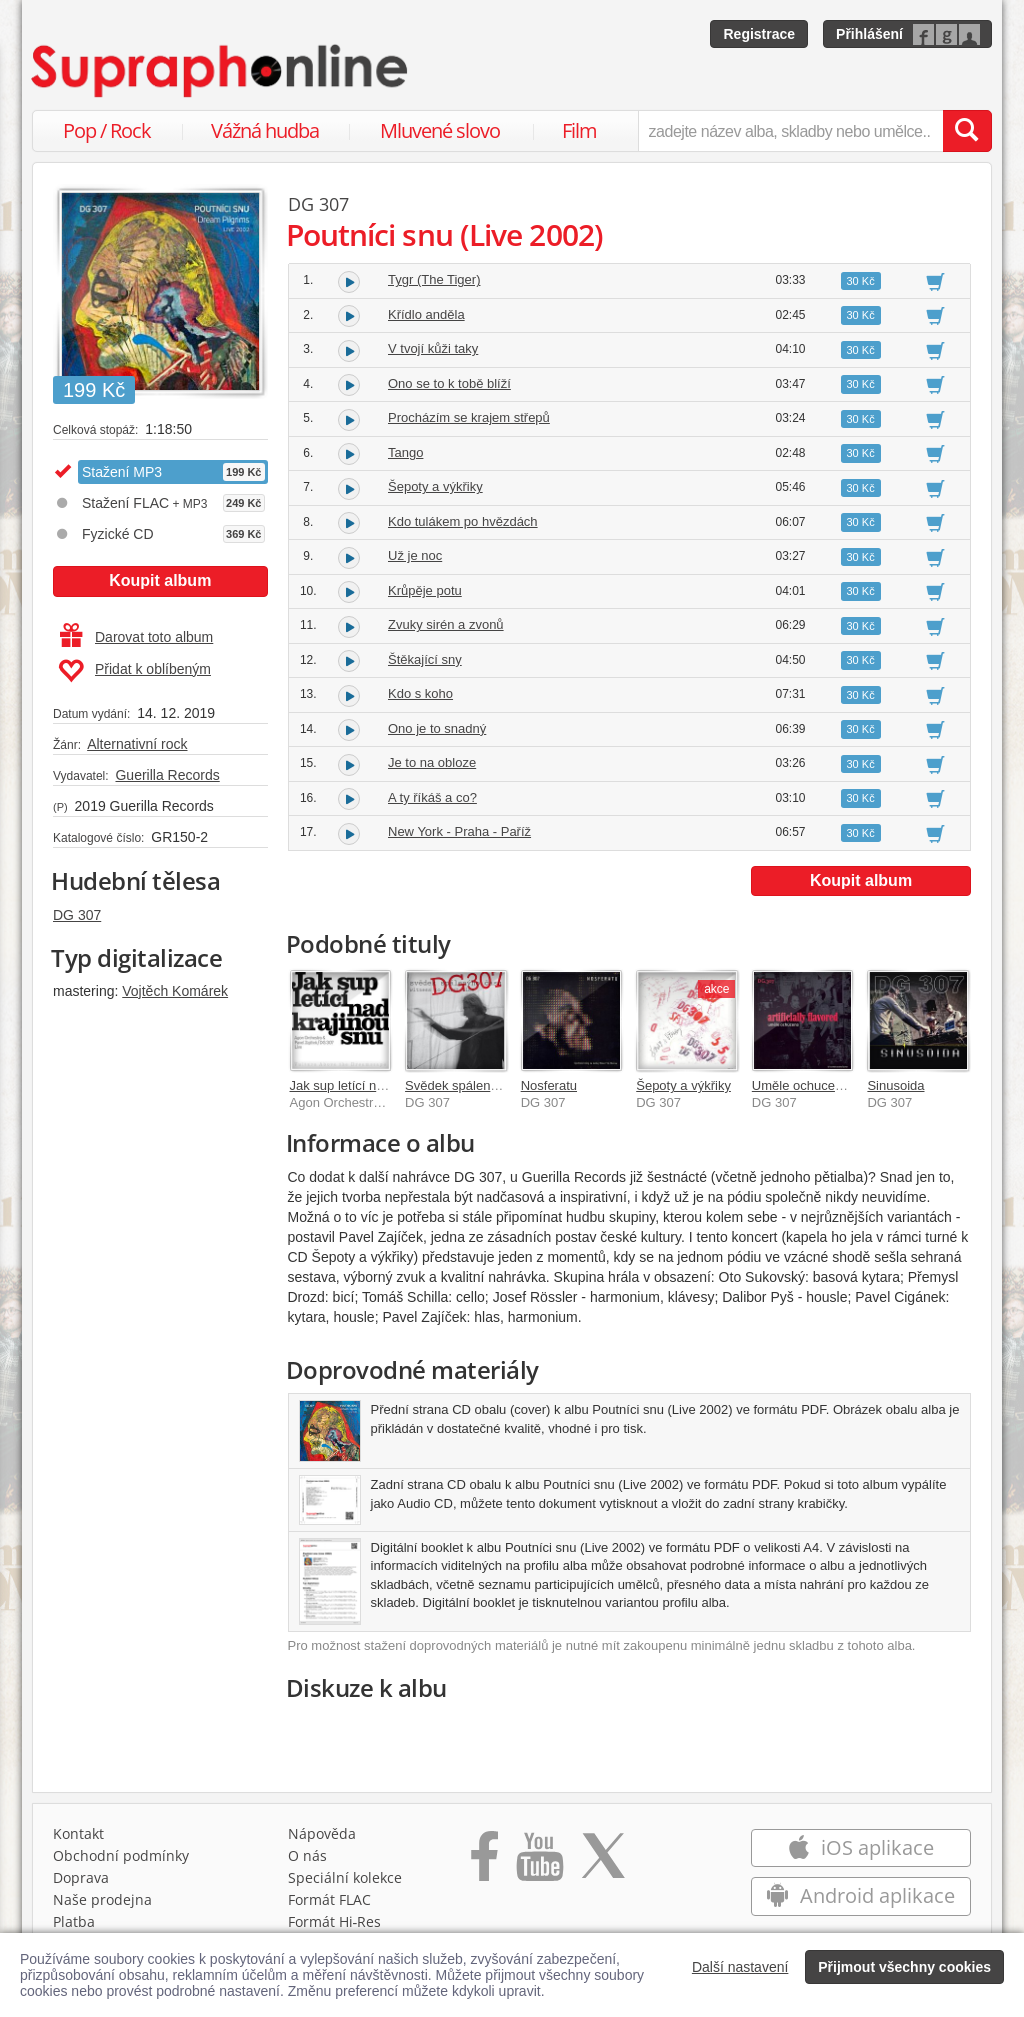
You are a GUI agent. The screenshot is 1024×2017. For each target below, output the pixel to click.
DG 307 (77, 915)
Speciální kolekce (345, 1877)
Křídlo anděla (426, 314)
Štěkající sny (425, 659)
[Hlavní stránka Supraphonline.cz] (221, 71)
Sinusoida (895, 1085)
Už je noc (415, 555)
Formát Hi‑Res (335, 1921)
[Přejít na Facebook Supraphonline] (484, 1863)
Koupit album (160, 580)
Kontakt (78, 1833)
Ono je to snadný (437, 728)
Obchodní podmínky (121, 1855)
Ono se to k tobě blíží (449, 383)
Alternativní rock (137, 744)
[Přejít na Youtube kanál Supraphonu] (539, 1863)
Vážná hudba (265, 130)
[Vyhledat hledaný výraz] (967, 131)
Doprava (81, 1877)
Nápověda (322, 1833)
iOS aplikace (860, 1847)
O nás (307, 1855)
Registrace (759, 34)
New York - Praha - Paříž (459, 831)
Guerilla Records (167, 775)
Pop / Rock (107, 130)
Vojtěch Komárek (175, 991)
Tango (405, 452)
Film (579, 130)
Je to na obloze (432, 762)
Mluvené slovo (440, 130)
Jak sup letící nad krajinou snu (377, 1085)
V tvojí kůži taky (433, 348)
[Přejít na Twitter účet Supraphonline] (603, 1863)
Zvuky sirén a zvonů (446, 624)
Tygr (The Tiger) (434, 279)
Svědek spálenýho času (473, 1085)
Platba (74, 1921)
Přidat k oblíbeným (134, 671)
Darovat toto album (136, 637)
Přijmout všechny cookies (904, 1967)
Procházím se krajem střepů (469, 417)
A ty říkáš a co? (432, 797)
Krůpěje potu (425, 590)
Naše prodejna (102, 1899)
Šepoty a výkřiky (435, 486)
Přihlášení (869, 34)
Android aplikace (860, 1895)
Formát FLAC (329, 1899)
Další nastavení (740, 1967)
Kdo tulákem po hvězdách (463, 521)
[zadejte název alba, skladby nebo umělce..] (790, 131)
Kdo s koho (420, 693)
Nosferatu (549, 1085)
